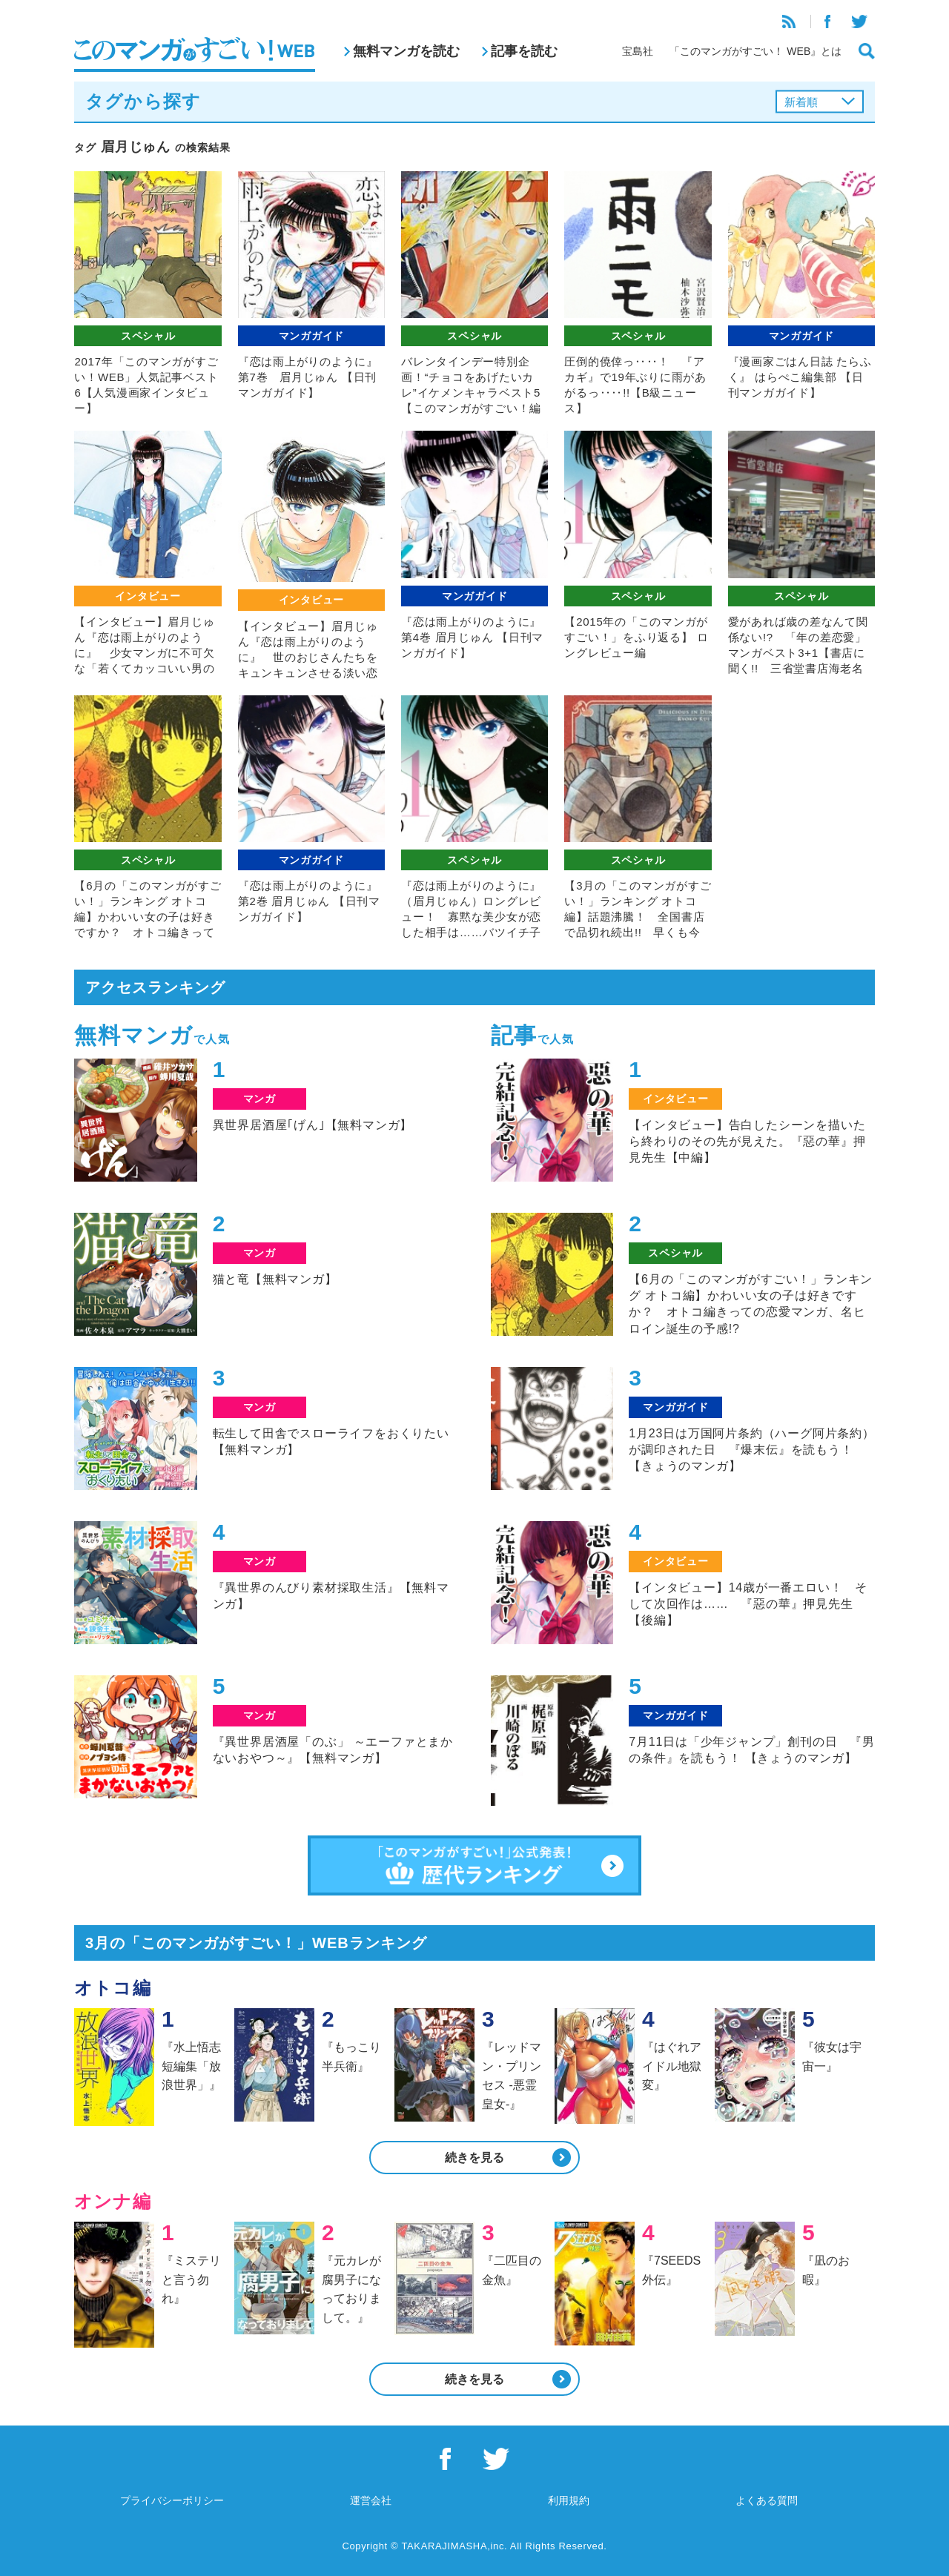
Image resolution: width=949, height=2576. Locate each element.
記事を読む (524, 51)
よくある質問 (766, 2500)
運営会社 (370, 2500)
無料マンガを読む (406, 51)
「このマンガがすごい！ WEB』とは (755, 51)
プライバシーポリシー (172, 2500)
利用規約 (568, 2500)
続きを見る (474, 2157)
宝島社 (637, 51)
